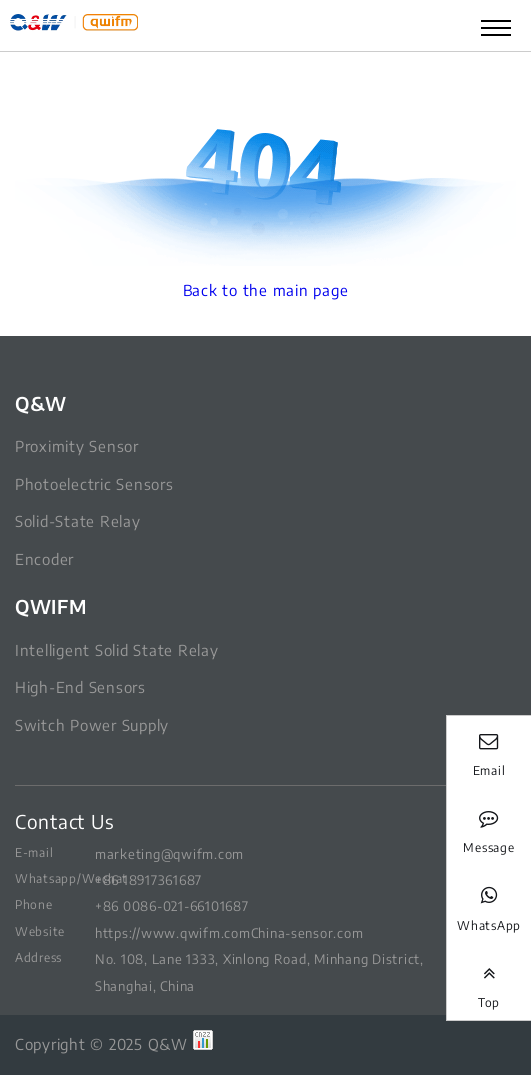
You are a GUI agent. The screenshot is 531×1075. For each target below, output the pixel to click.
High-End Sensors (80, 687)
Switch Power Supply (92, 725)
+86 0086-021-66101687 (172, 905)
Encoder (44, 559)
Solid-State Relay (78, 521)
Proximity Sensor (77, 446)
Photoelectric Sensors (94, 484)
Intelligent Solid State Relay (116, 650)
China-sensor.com (307, 932)
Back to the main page (266, 290)
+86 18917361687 (148, 879)
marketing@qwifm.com (169, 853)
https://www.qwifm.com (173, 932)
